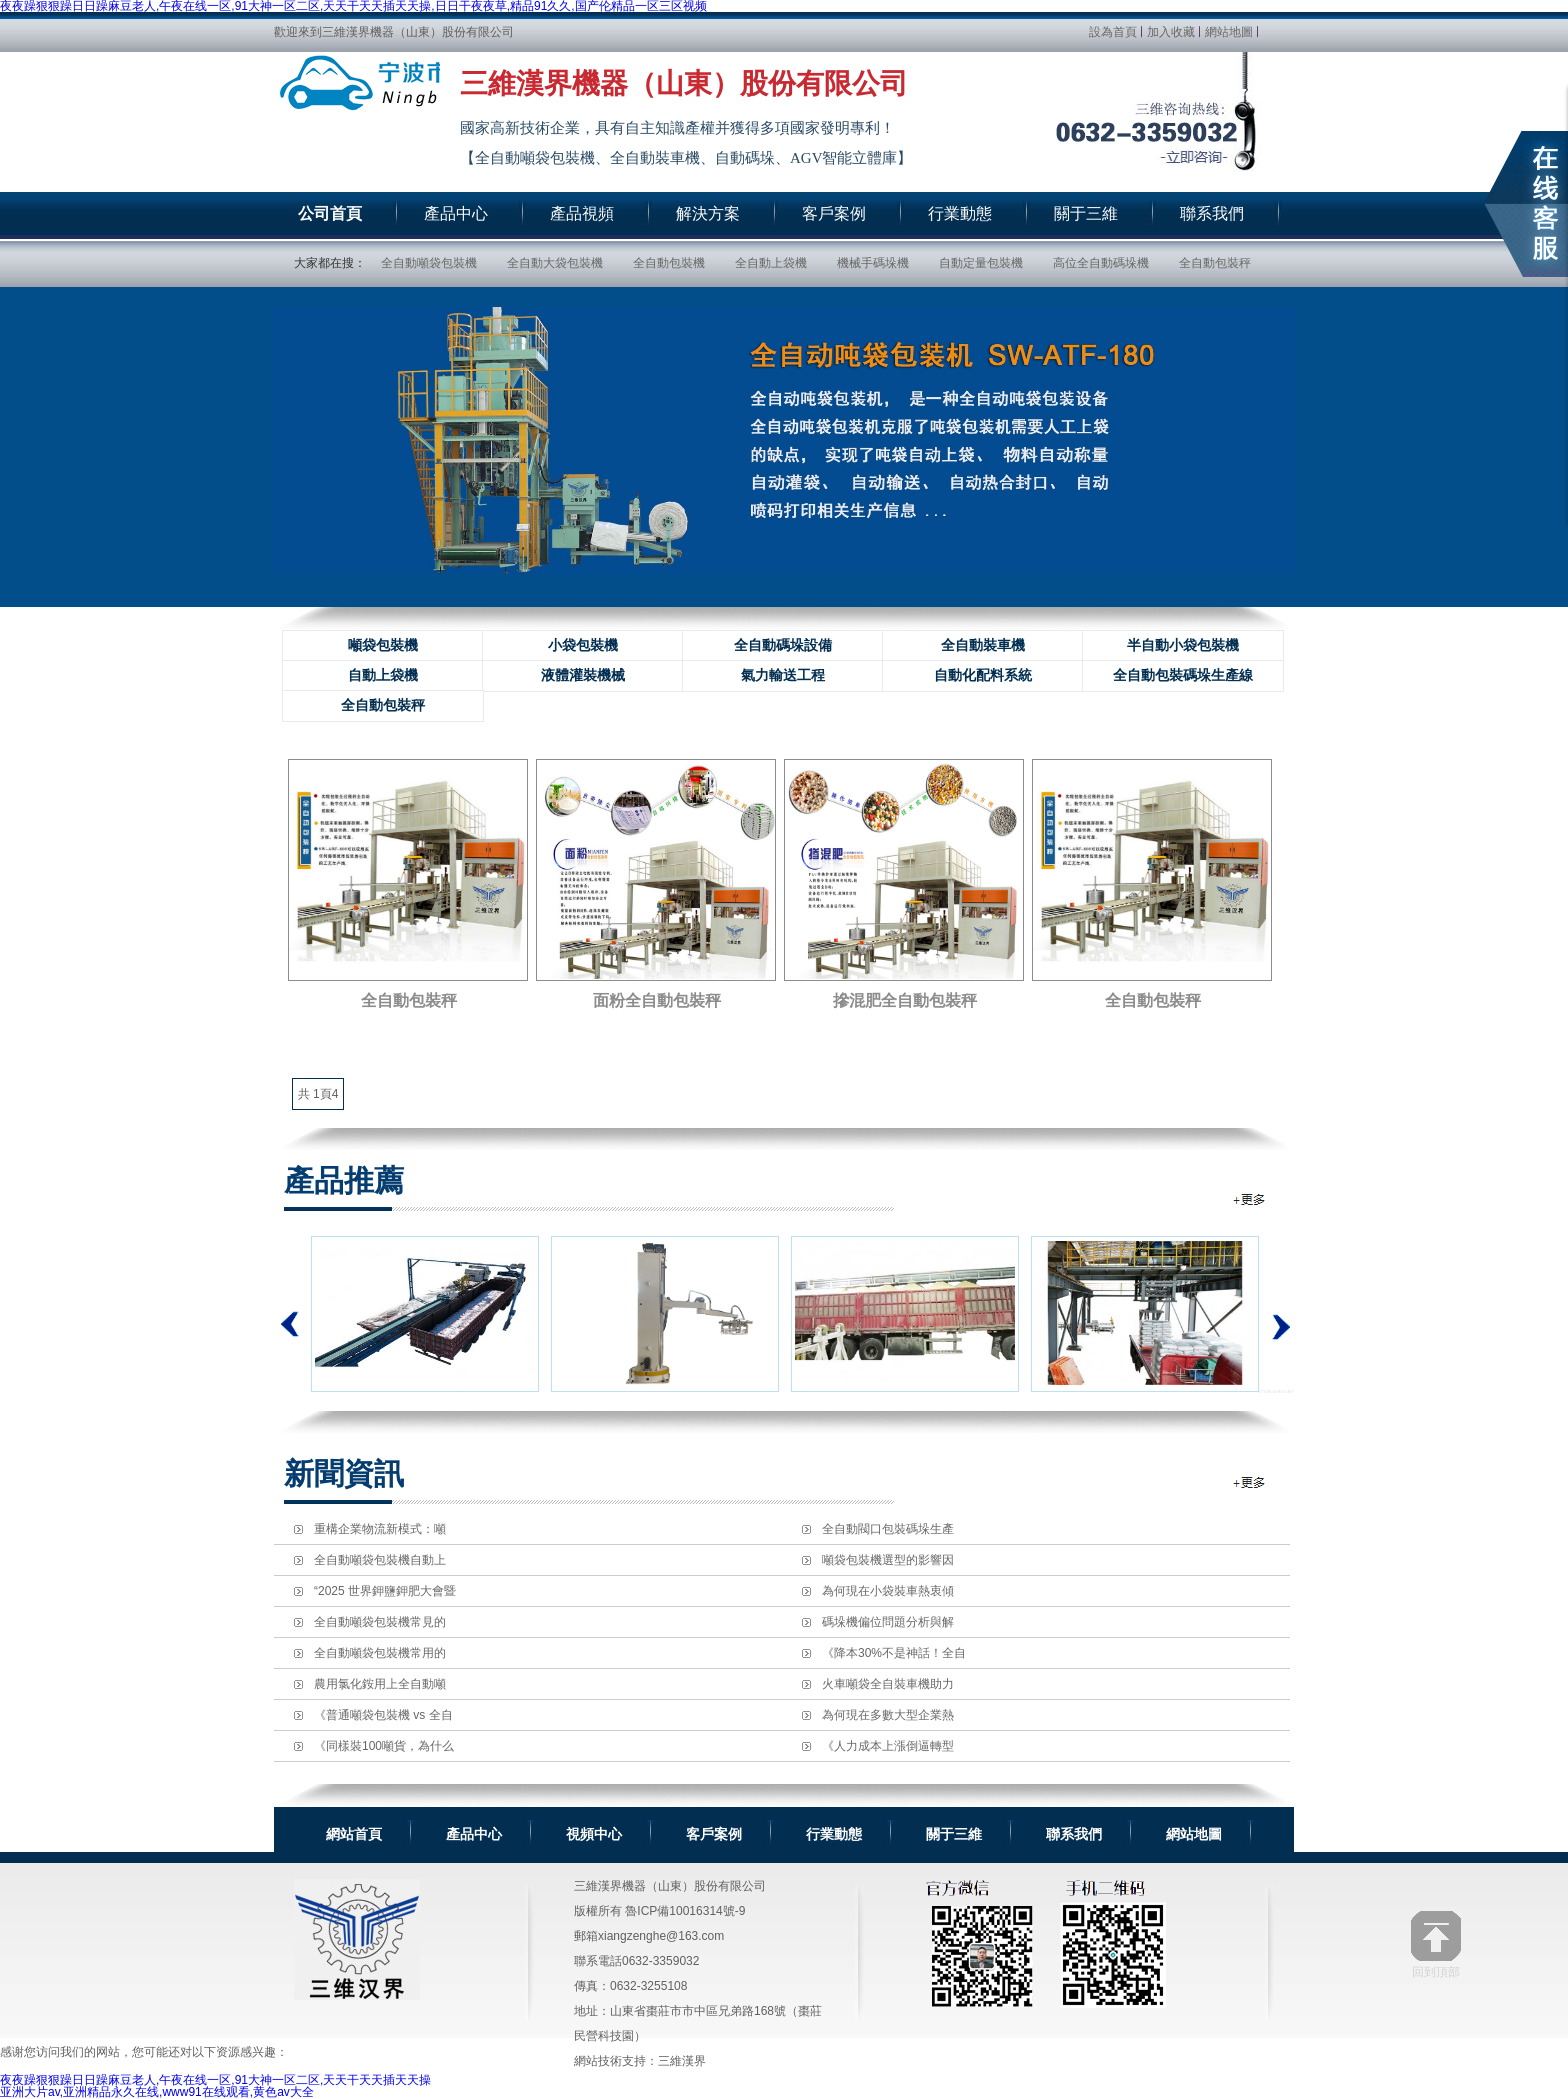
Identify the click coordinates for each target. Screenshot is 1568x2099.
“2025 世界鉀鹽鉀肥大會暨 (385, 1591)
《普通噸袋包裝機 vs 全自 (383, 1715)
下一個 (1276, 1314)
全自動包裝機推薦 (1250, 1199)
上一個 (290, 1324)
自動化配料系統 (983, 675)
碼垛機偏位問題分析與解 (888, 1622)
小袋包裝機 (583, 645)
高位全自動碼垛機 (1101, 263)
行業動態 (834, 1834)
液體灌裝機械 (583, 675)
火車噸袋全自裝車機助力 (888, 1684)
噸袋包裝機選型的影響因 (888, 1560)
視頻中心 (594, 1834)
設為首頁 (1113, 32)
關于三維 (954, 1834)
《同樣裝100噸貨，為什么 (384, 1746)
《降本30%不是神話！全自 (894, 1653)
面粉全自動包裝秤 (657, 1000)
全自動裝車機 (983, 645)
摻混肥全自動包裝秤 (905, 1000)
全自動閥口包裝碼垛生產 (888, 1529)
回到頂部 (1436, 1944)
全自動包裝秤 (1215, 263)
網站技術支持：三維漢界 (640, 2061)
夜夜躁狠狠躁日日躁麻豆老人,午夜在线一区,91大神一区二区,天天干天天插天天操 (215, 2080)
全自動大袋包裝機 (555, 263)
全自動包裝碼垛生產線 (1183, 675)
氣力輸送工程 (783, 675)
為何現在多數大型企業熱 (888, 1715)
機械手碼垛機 (873, 263)
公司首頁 (330, 213)
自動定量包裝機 (981, 263)
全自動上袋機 (771, 263)
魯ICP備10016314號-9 (685, 1911)
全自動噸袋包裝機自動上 (380, 1560)
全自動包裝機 (669, 263)
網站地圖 (1229, 32)
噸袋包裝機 (383, 645)
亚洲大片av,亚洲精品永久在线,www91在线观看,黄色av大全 (157, 2092)
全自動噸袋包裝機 (429, 263)
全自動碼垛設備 (783, 645)
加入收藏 (1171, 32)
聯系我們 (1074, 1834)
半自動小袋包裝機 (1183, 645)
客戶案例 (714, 1834)
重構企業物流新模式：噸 (380, 1529)
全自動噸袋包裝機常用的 (380, 1653)
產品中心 (474, 1834)
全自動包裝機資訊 (1250, 1482)
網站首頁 (354, 1834)
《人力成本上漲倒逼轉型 (888, 1746)
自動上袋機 (383, 675)
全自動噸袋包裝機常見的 (380, 1622)
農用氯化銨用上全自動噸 (380, 1684)
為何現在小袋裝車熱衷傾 (888, 1591)
